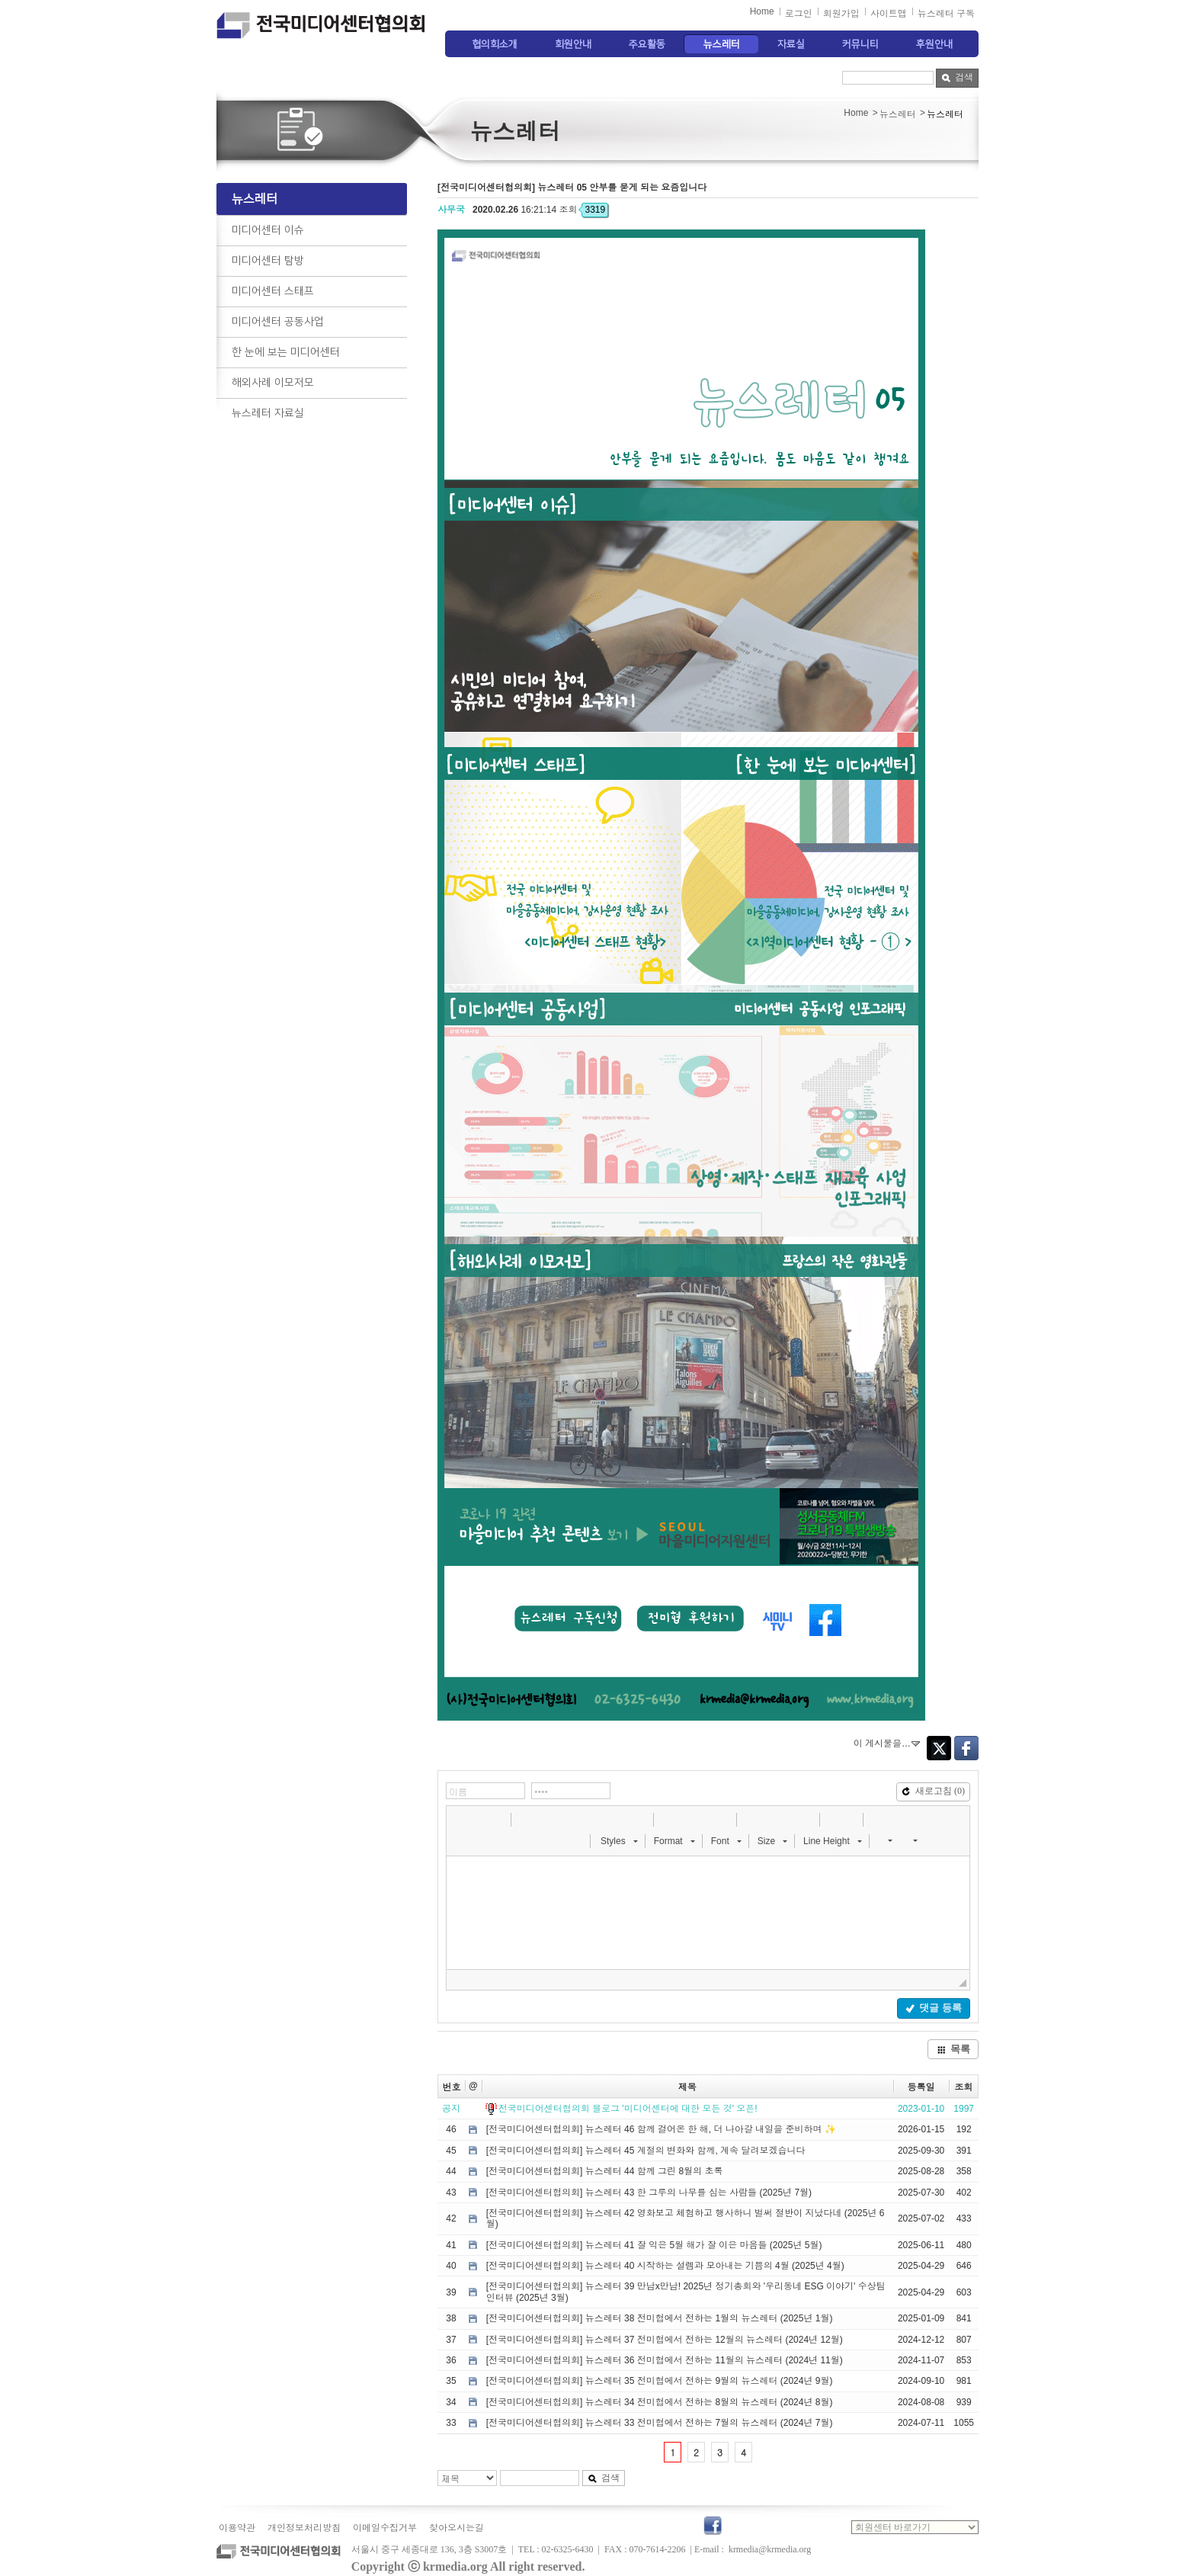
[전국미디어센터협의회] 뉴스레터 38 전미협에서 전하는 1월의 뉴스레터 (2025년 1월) (659, 2318)
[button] (459, 1819)
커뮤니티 (860, 44)
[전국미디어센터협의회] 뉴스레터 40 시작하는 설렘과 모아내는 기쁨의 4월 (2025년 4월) (665, 2265)
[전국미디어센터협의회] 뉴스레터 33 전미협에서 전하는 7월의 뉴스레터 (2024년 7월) (659, 2422)
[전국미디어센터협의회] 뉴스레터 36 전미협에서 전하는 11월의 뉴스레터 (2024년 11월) (664, 2360)
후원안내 (934, 44)
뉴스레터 (721, 44)
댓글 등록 (933, 2007)
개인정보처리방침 (304, 2528)
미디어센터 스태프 (273, 291)
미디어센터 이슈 (268, 230)
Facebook (966, 1748)
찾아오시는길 (456, 2528)
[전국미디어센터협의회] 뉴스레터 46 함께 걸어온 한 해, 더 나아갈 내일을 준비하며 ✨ (661, 2129)
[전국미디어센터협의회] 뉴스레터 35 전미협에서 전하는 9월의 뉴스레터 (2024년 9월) (659, 2381)
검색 (957, 77)
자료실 (791, 44)
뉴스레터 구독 (946, 13)
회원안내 (573, 44)
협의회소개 (494, 44)
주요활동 (647, 44)
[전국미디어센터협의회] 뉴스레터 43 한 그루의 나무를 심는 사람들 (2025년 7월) (649, 2192)
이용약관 (237, 2528)
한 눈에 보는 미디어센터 (286, 352)
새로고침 (933, 1790)
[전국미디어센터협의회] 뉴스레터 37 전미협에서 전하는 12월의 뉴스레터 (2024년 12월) (664, 2339)
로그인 (798, 13)
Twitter (939, 1748)
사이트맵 (888, 13)
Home (762, 11)
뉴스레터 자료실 (268, 413)
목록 (953, 2049)
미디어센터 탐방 (268, 261)
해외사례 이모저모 (273, 383)
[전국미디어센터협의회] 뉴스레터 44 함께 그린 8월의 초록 (604, 2171)
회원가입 (841, 13)
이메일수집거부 (385, 2528)
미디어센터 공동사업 (278, 322)
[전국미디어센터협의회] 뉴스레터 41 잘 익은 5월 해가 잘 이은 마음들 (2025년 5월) (654, 2245)
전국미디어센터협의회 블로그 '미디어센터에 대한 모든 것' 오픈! (628, 2108)
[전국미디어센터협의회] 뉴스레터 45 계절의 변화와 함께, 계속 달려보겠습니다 (646, 2150)
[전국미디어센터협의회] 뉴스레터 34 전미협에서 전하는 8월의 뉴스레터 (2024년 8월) (659, 2402)
